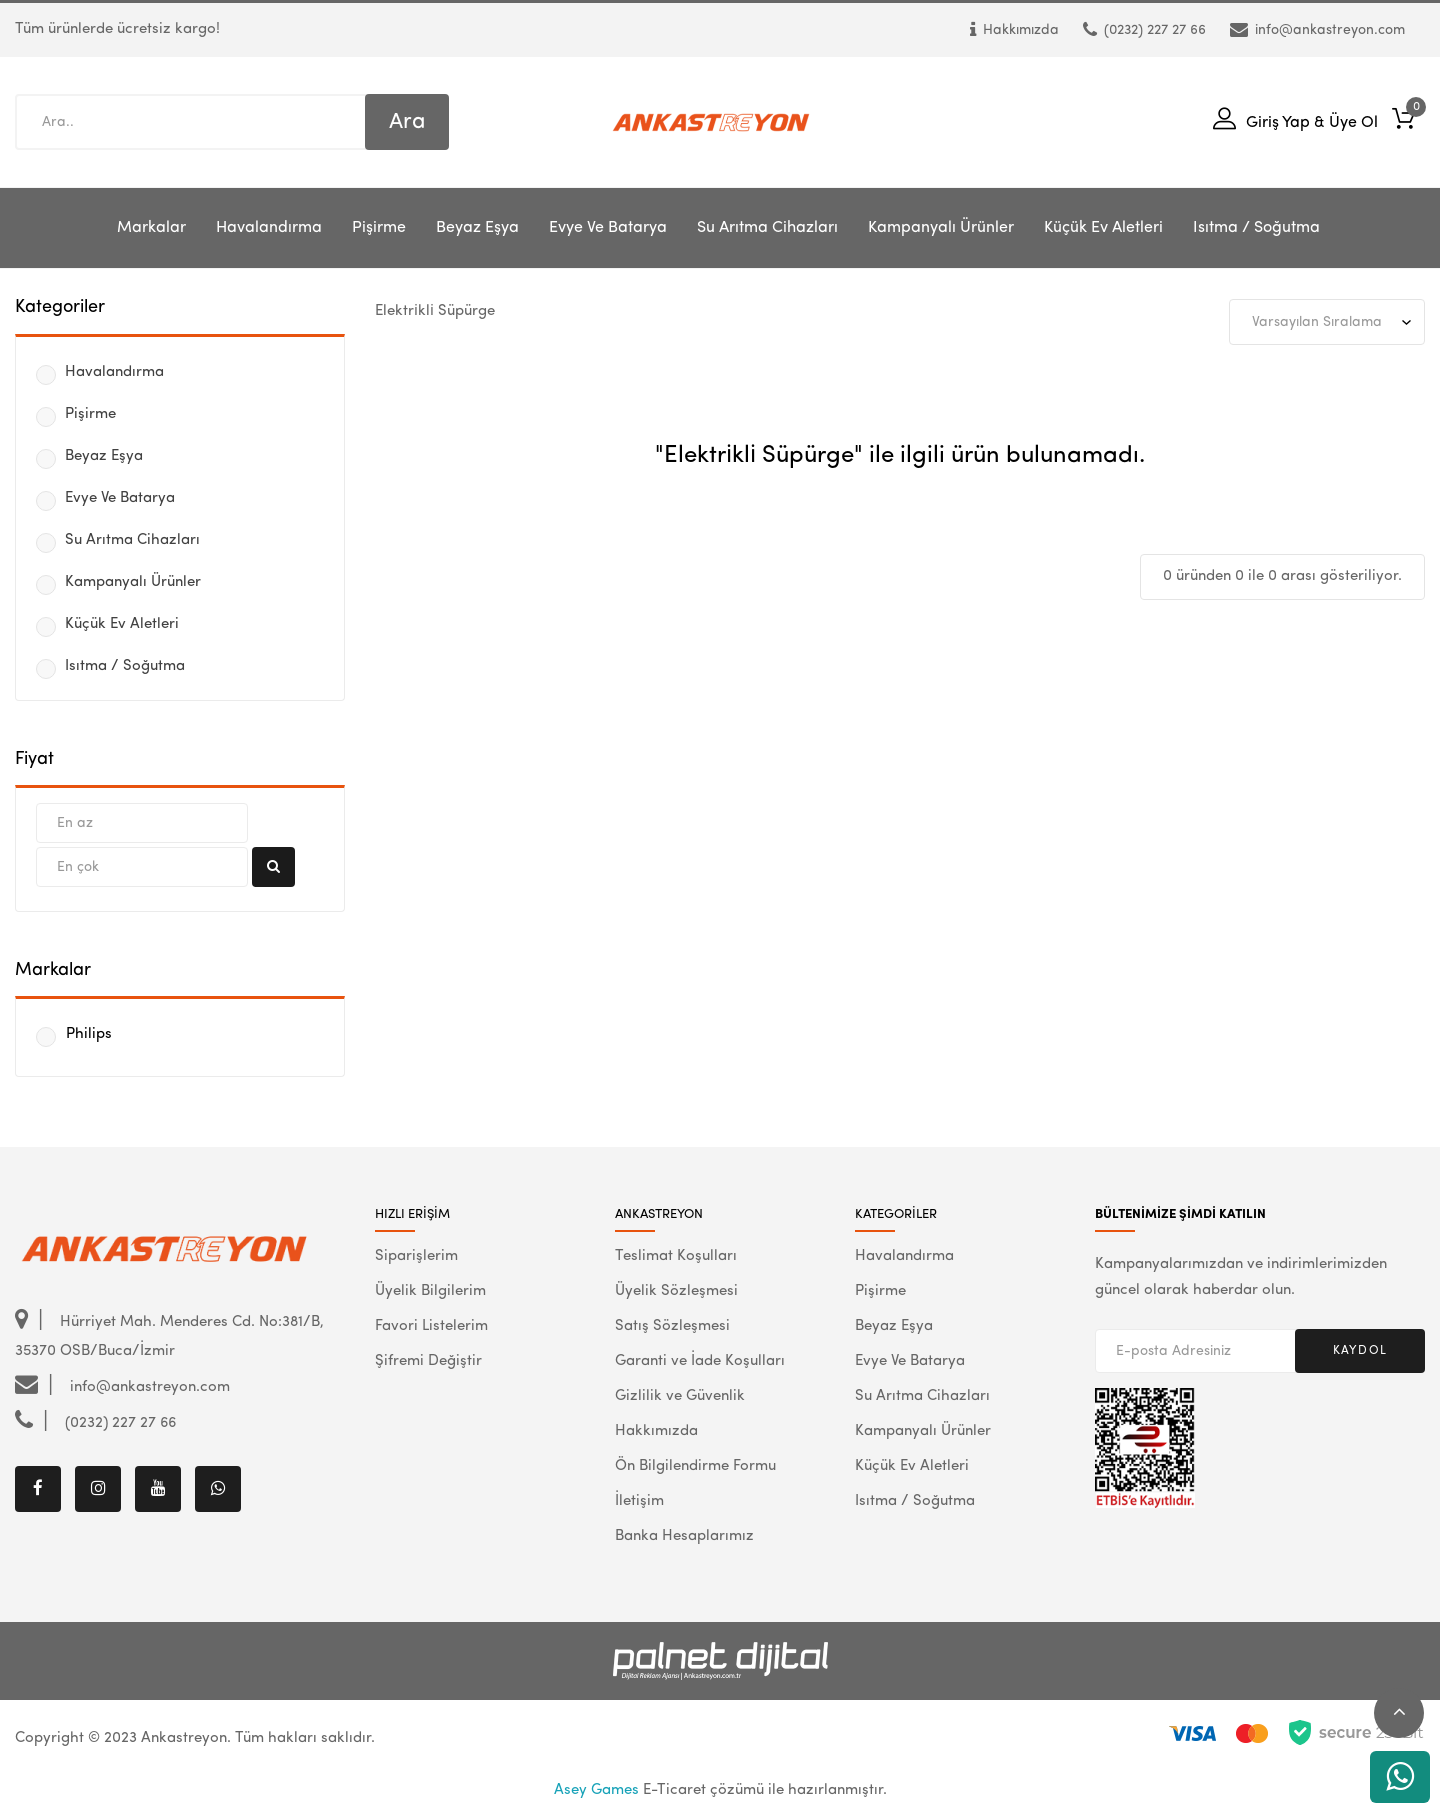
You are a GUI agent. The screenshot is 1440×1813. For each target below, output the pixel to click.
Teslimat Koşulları (676, 1256)
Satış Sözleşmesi (672, 1326)
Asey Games (596, 1790)
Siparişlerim (416, 1256)
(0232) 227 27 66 (1144, 30)
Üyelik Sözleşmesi (676, 1291)
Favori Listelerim (431, 1326)
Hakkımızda (1014, 30)
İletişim (639, 1501)
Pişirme (379, 228)
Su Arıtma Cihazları (767, 228)
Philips (89, 1034)
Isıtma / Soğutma (1256, 228)
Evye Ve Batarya (608, 228)
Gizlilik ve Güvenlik (680, 1396)
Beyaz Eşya (477, 228)
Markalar (151, 228)
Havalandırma (269, 228)
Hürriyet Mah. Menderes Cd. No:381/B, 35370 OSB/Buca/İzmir (169, 1335)
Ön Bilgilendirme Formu (695, 1466)
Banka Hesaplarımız (684, 1536)
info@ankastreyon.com (1317, 30)
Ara (407, 122)
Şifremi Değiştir (428, 1361)
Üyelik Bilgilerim (430, 1291)
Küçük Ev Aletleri (1103, 228)
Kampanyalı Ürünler (941, 228)
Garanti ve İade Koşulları (700, 1361)
